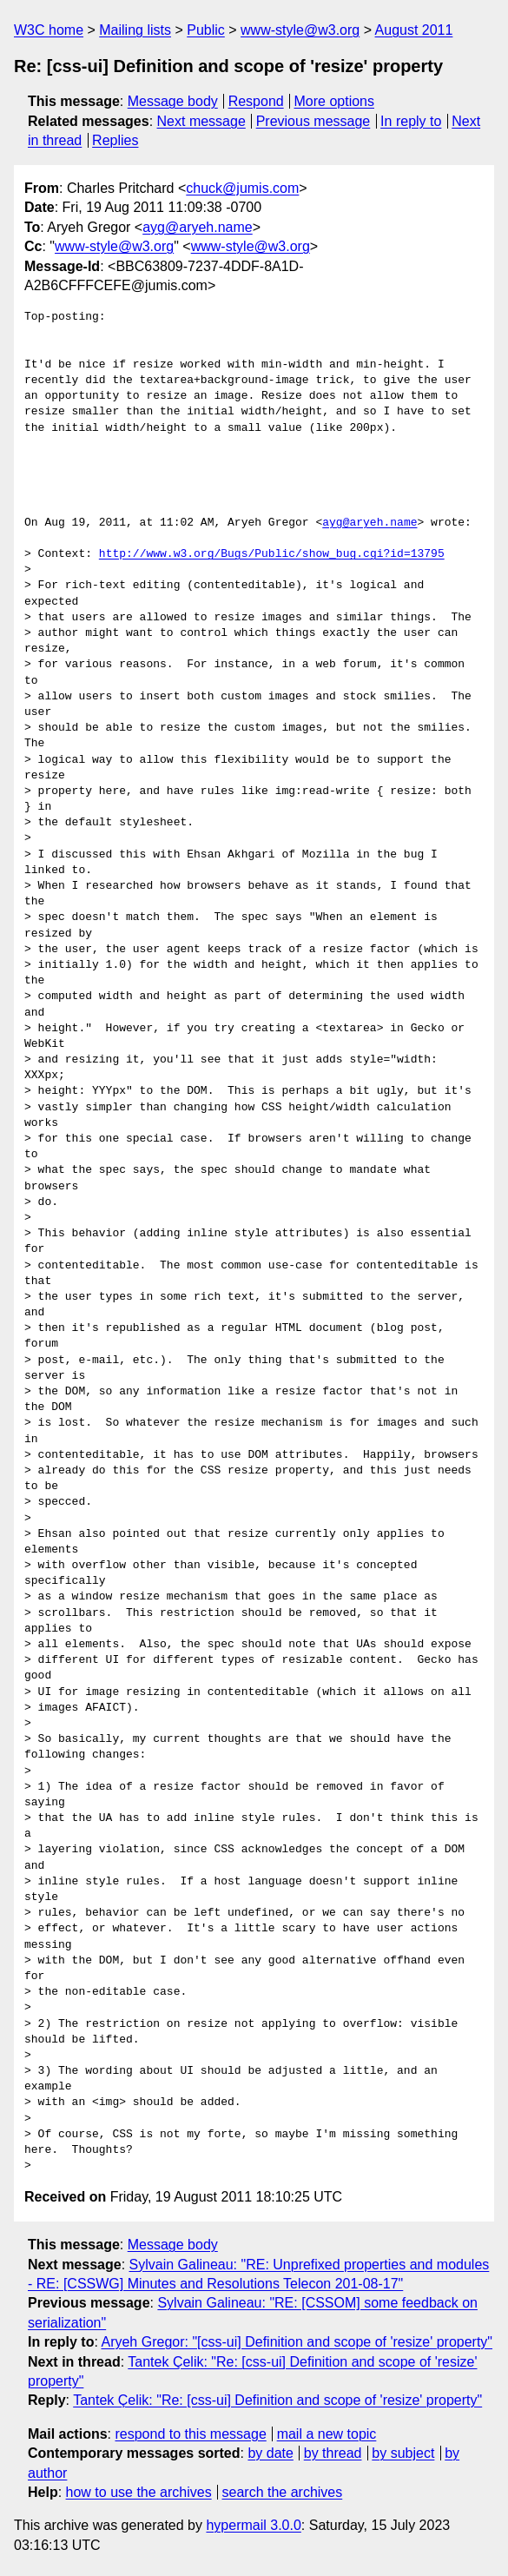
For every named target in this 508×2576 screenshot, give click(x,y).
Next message (201, 121)
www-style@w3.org (300, 30)
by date (270, 2453)
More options (334, 101)
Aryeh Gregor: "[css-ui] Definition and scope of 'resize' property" (296, 2341)
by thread (333, 2453)
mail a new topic (327, 2434)
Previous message (313, 121)
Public (206, 30)
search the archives (282, 2492)
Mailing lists (135, 30)
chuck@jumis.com (242, 188)
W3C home (48, 30)
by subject (403, 2453)
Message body (173, 101)
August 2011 (414, 30)
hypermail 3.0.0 (253, 2525)
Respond (256, 101)
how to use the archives (139, 2492)
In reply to (410, 121)
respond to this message (190, 2434)
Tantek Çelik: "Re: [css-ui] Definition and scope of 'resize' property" (277, 2400)
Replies (115, 140)
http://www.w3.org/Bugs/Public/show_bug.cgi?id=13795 (272, 554)
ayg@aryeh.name (197, 227)
